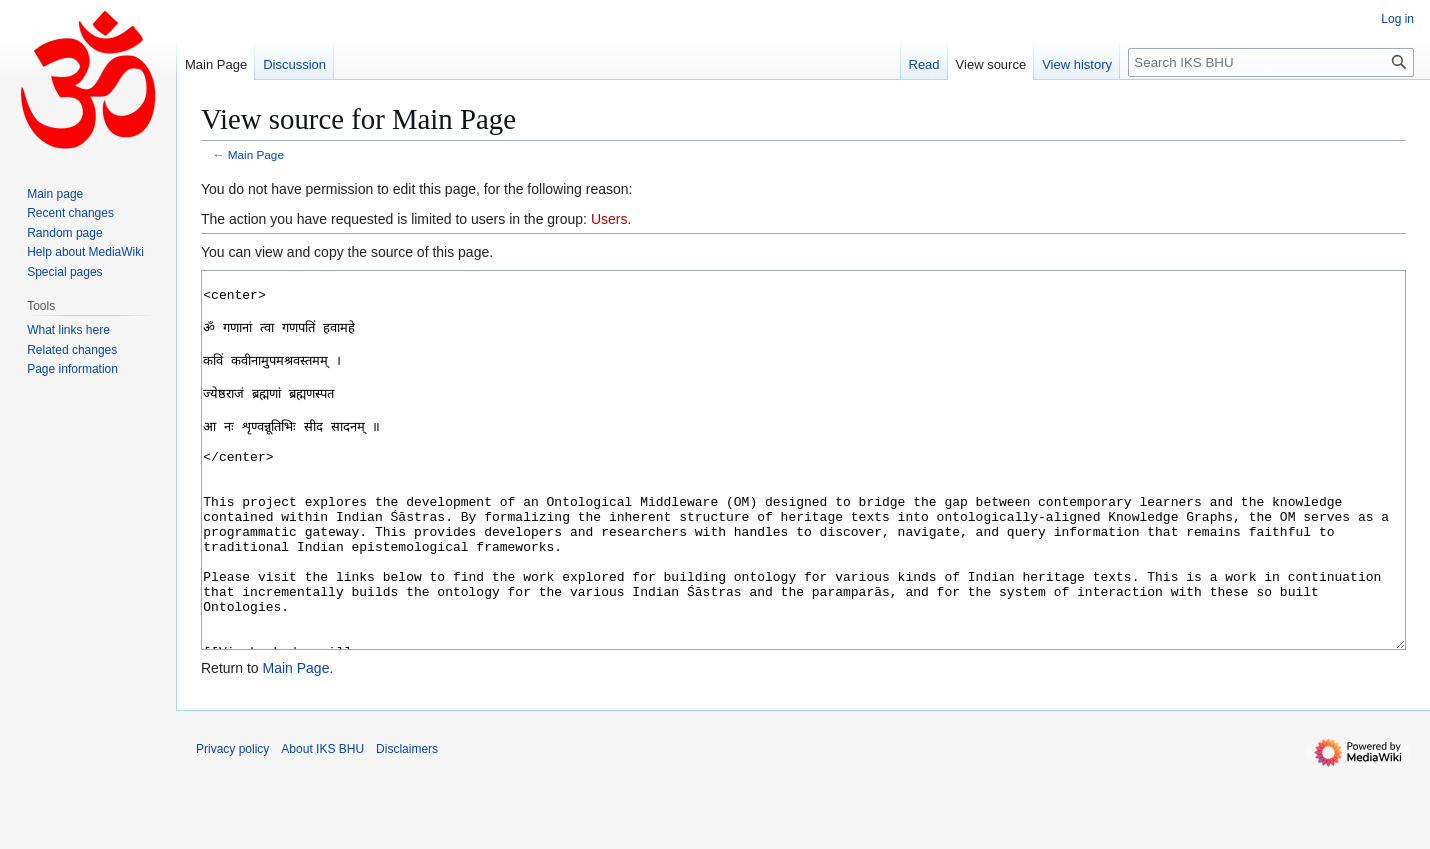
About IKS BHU (322, 824)
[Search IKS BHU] (1271, 62)
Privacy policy (232, 824)
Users (609, 219)
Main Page (256, 154)
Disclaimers (407, 824)
